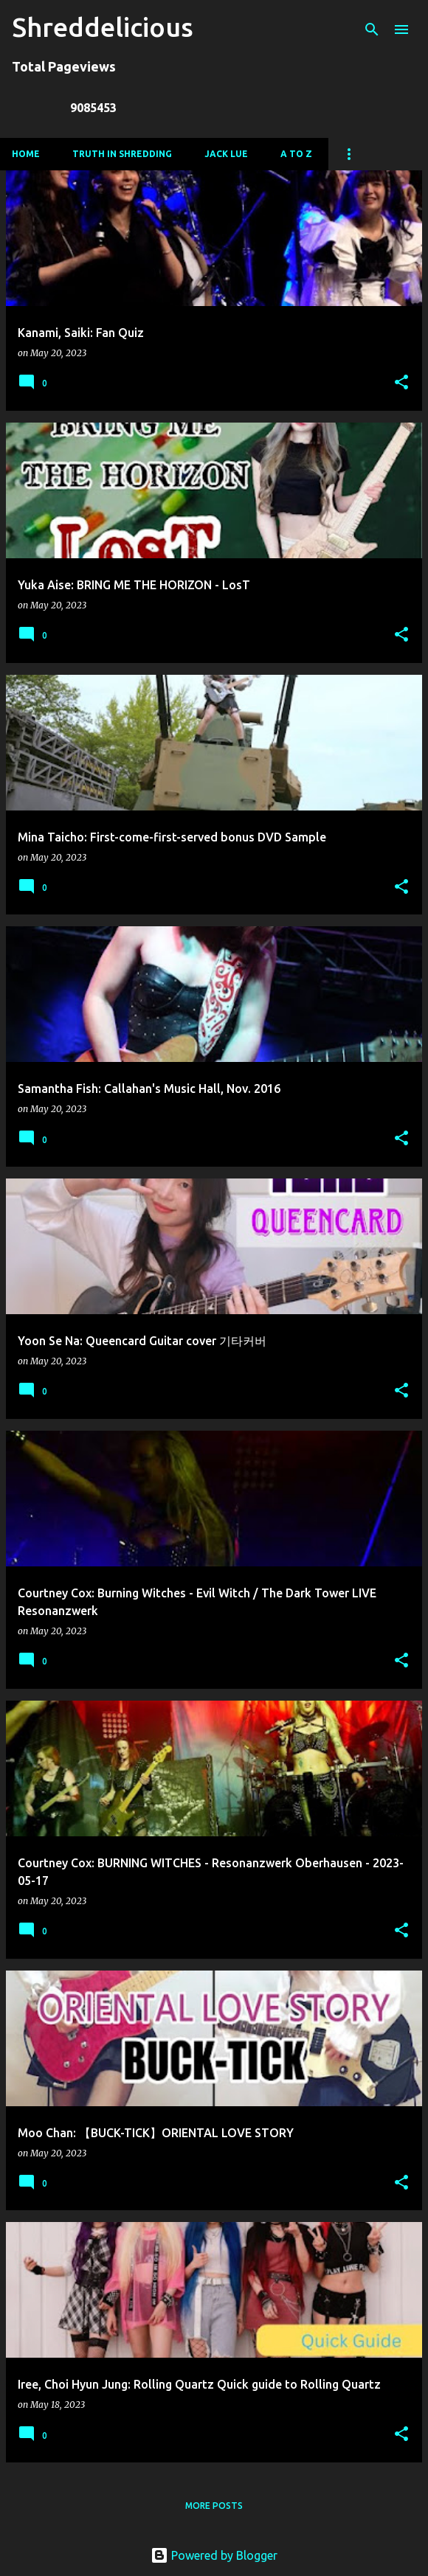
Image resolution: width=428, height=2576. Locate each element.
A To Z (296, 154)
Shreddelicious (102, 27)
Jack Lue (226, 154)
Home (26, 154)
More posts (214, 2505)
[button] (401, 383)
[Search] (372, 29)
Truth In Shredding (122, 154)
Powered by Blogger (214, 2555)
